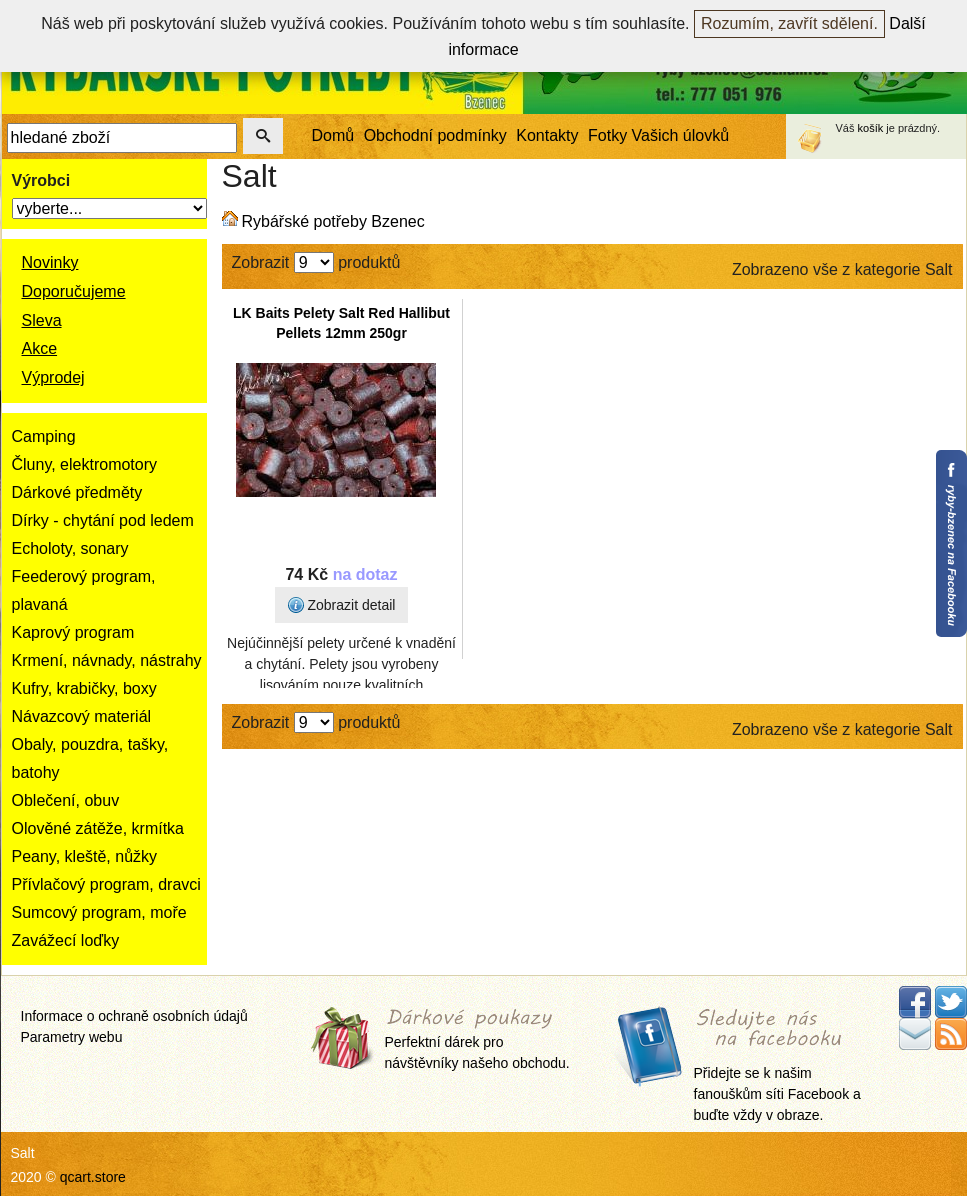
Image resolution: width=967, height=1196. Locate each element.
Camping (44, 436)
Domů (333, 135)
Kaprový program (73, 632)
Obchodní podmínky (435, 135)
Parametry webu (72, 1037)
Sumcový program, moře (99, 912)
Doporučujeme (74, 291)
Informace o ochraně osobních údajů (134, 1016)
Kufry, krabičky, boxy (84, 688)
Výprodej (53, 377)
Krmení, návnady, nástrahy (107, 660)
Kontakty (547, 135)
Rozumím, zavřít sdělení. (789, 23)
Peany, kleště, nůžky (85, 856)
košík (871, 128)
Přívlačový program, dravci (106, 884)
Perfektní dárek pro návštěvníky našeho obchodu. (477, 1040)
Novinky (50, 262)
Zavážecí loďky (66, 940)
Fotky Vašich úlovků (658, 135)
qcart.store (93, 1177)
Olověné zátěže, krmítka (98, 828)
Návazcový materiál (82, 716)
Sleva (42, 320)
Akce (40, 348)
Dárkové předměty (77, 492)
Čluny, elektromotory (85, 464)
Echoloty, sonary (70, 548)
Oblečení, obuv (66, 800)
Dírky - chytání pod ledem (103, 520)
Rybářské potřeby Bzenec (333, 221)
